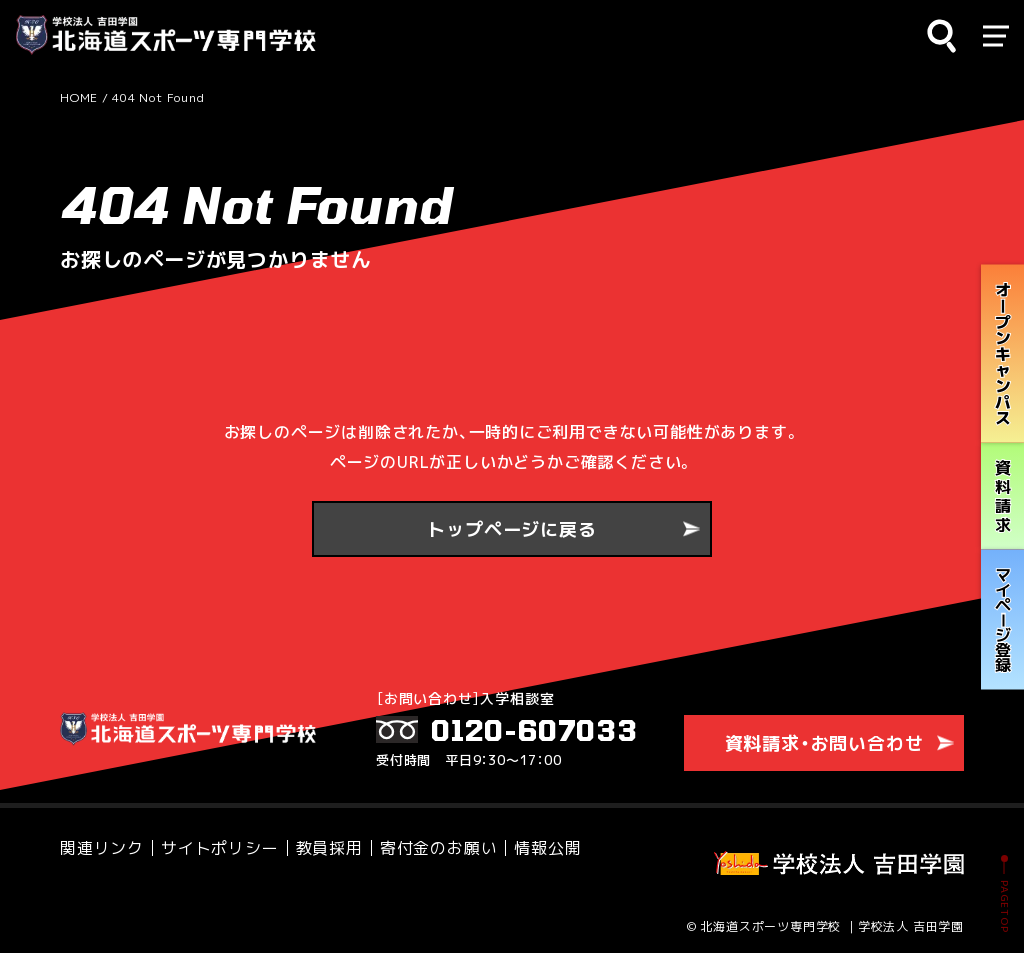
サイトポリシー (220, 851)
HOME (79, 97)
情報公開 (547, 851)
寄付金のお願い (439, 851)
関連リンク (102, 851)
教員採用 (329, 851)
